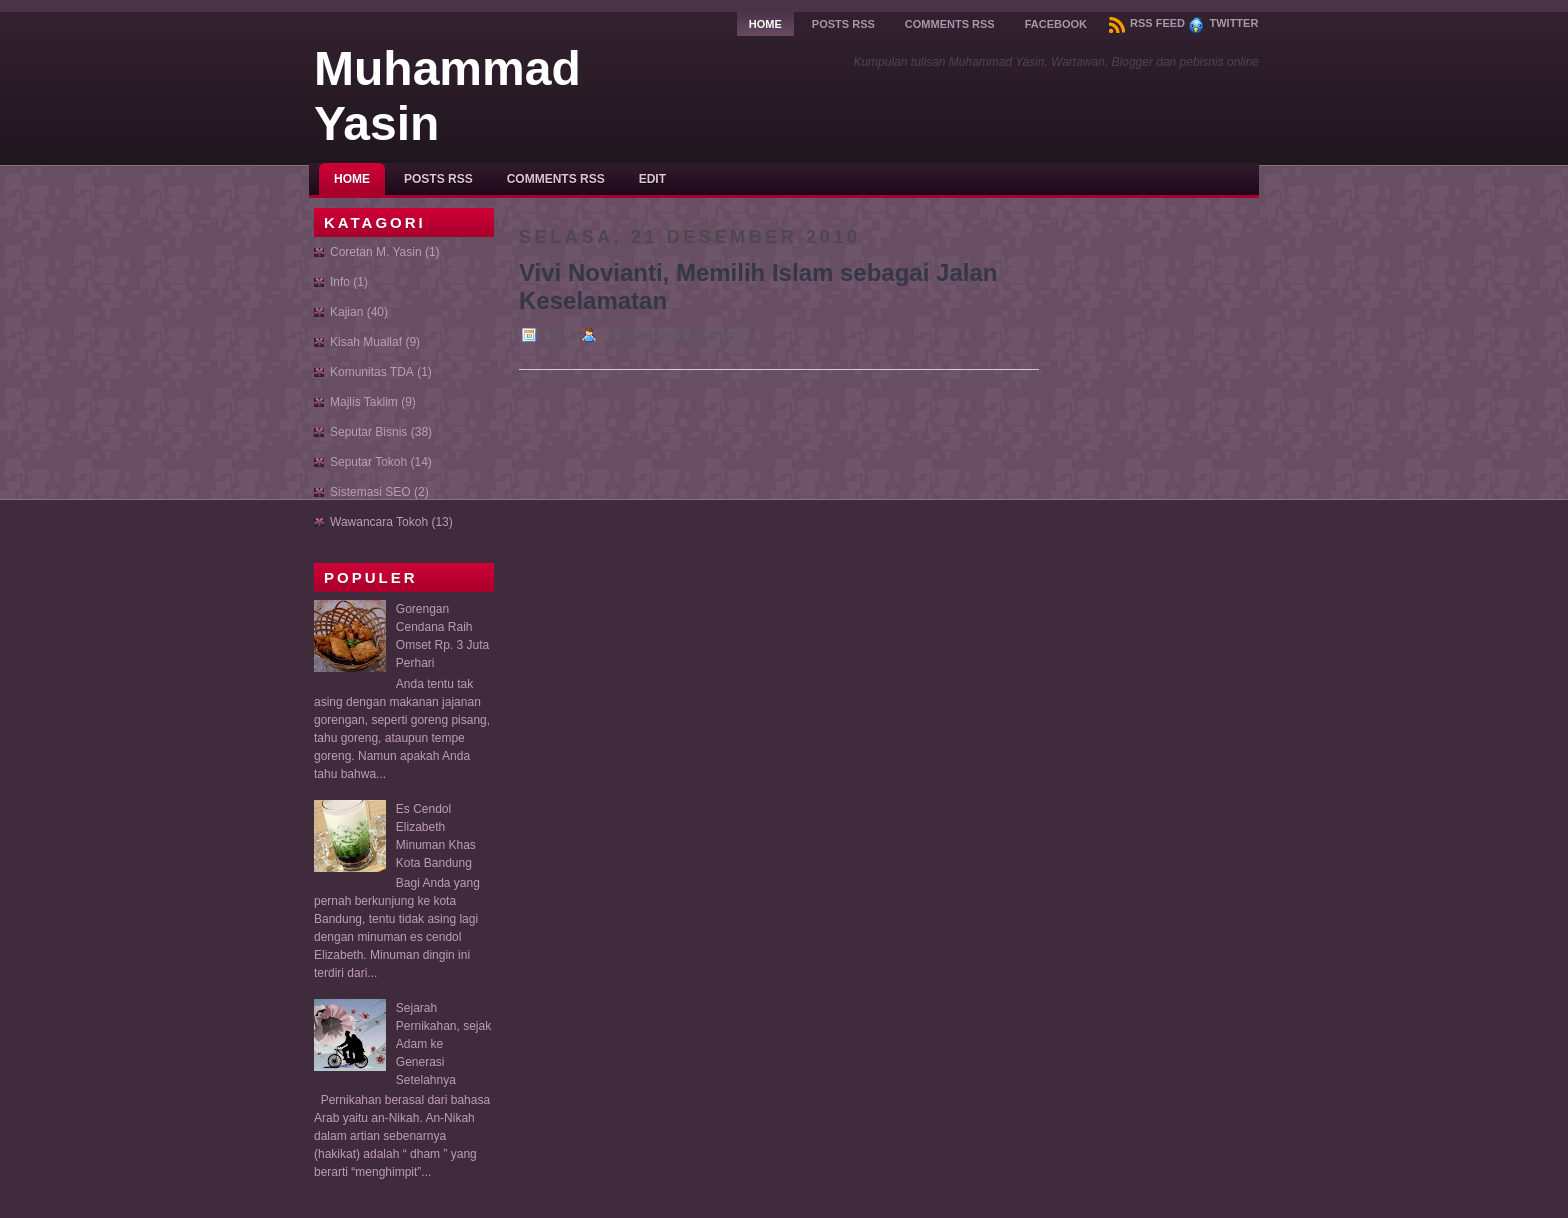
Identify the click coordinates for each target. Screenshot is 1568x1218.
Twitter (1223, 23)
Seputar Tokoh (368, 462)
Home (765, 24)
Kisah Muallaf (366, 342)
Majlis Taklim (364, 402)
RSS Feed (1147, 23)
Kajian (346, 312)
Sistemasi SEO (370, 492)
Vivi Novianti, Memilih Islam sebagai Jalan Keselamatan (758, 286)
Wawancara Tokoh (379, 522)
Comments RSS (950, 24)
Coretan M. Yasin (376, 252)
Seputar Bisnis (368, 432)
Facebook (1056, 24)
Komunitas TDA (372, 372)
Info (340, 282)
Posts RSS (843, 24)
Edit (652, 179)
